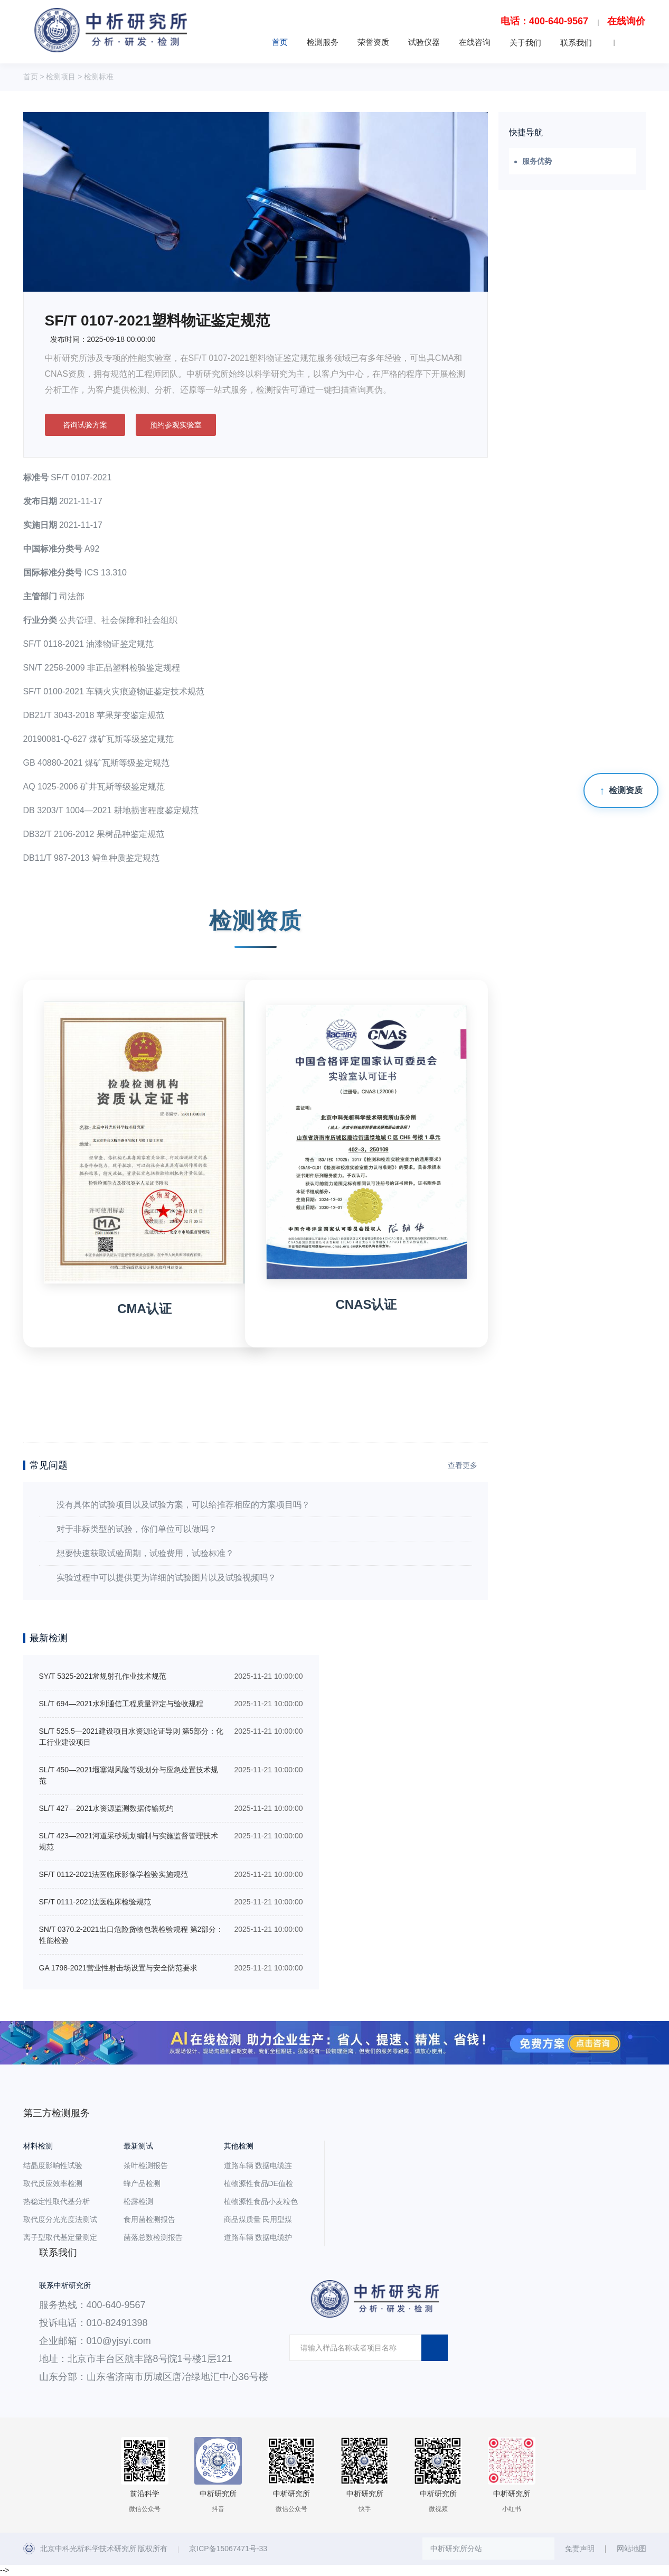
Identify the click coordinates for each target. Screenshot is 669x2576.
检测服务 (322, 42)
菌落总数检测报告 (153, 2237)
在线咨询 (475, 42)
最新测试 (138, 2146)
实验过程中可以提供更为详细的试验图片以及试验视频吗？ (166, 1577)
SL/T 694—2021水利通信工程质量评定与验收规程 (121, 1703)
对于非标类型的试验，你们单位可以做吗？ (136, 1528)
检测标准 (99, 76)
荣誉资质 (373, 42)
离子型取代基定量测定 (60, 2237)
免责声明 (580, 2548)
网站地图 (631, 2548)
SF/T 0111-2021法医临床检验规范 (95, 1902)
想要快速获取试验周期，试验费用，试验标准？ (145, 1553)
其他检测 (238, 2146)
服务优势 (537, 161)
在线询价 (626, 21)
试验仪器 (424, 42)
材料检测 (38, 2146)
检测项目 (61, 76)
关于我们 (525, 42)
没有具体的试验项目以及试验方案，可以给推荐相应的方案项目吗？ (183, 1504)
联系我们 (576, 42)
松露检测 (138, 2201)
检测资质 (626, 790)
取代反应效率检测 (52, 2183)
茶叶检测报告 (146, 2165)
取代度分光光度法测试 (60, 2219)
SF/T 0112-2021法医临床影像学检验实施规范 (114, 1874)
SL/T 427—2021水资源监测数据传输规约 (106, 1808)
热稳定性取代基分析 (56, 2201)
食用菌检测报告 (149, 2219)
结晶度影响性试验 (52, 2165)
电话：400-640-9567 (544, 21)
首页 (280, 42)
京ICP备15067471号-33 (228, 2548)
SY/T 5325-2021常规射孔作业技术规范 (103, 1676)
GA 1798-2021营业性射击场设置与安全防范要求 (118, 1968)
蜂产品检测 (142, 2183)
